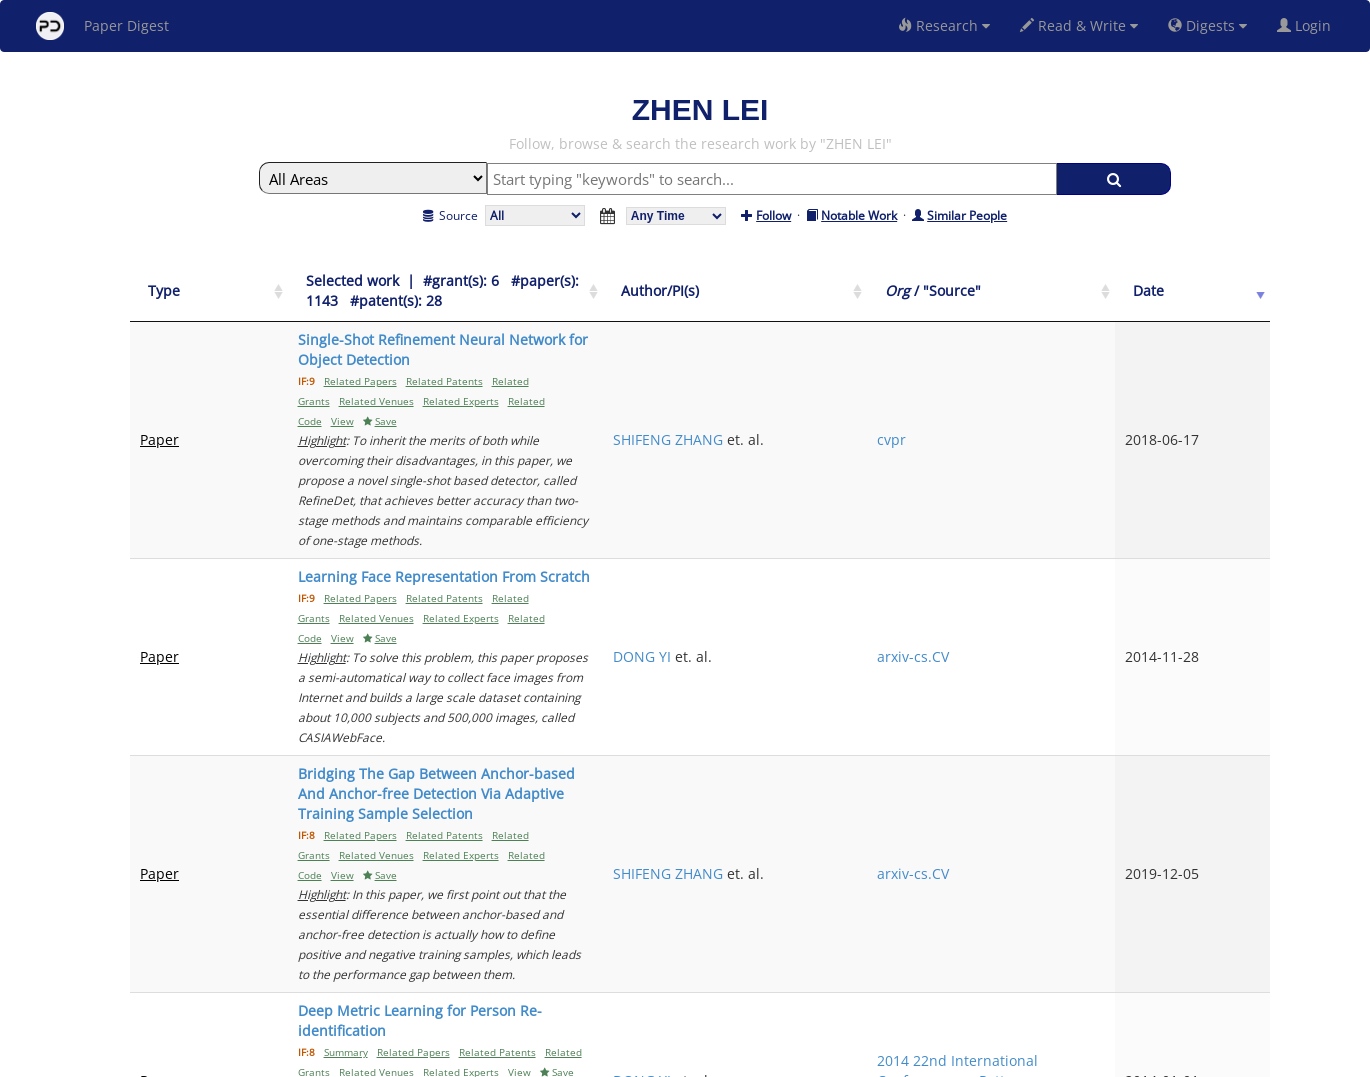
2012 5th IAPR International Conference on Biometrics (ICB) (1099, 817)
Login (1308, 25)
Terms (693, 1058)
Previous (1003, 888)
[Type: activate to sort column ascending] (182, 281)
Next (1239, 888)
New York (847, 1058)
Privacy (741, 1058)
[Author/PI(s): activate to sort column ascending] (949, 281)
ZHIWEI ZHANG (920, 817)
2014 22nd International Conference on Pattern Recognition (1113, 720)
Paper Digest (102, 26)
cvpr (1061, 359)
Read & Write (1079, 25)
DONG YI (900, 476)
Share (787, 1058)
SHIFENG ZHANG (926, 359)
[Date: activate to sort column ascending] (1236, 281)
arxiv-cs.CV (1083, 476)
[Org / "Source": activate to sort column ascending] (1120, 281)
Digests (1207, 25)
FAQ (601, 1058)
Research (944, 25)
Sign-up (644, 1058)
